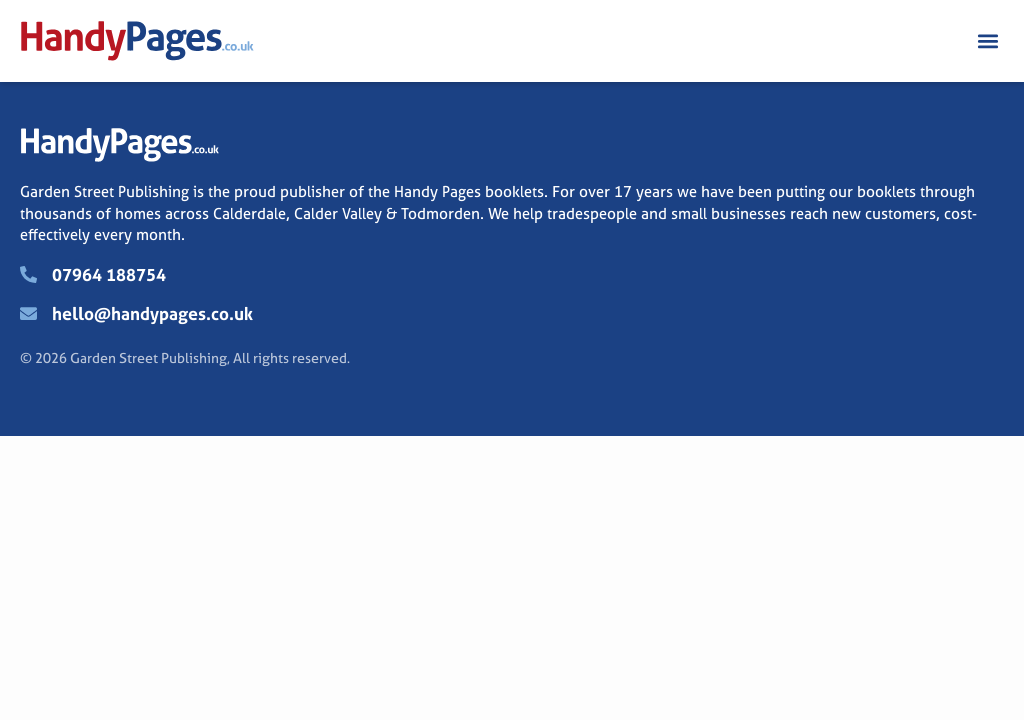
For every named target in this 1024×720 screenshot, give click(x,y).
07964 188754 (109, 274)
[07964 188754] (28, 274)
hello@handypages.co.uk (152, 313)
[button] (987, 41)
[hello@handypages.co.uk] (28, 313)
